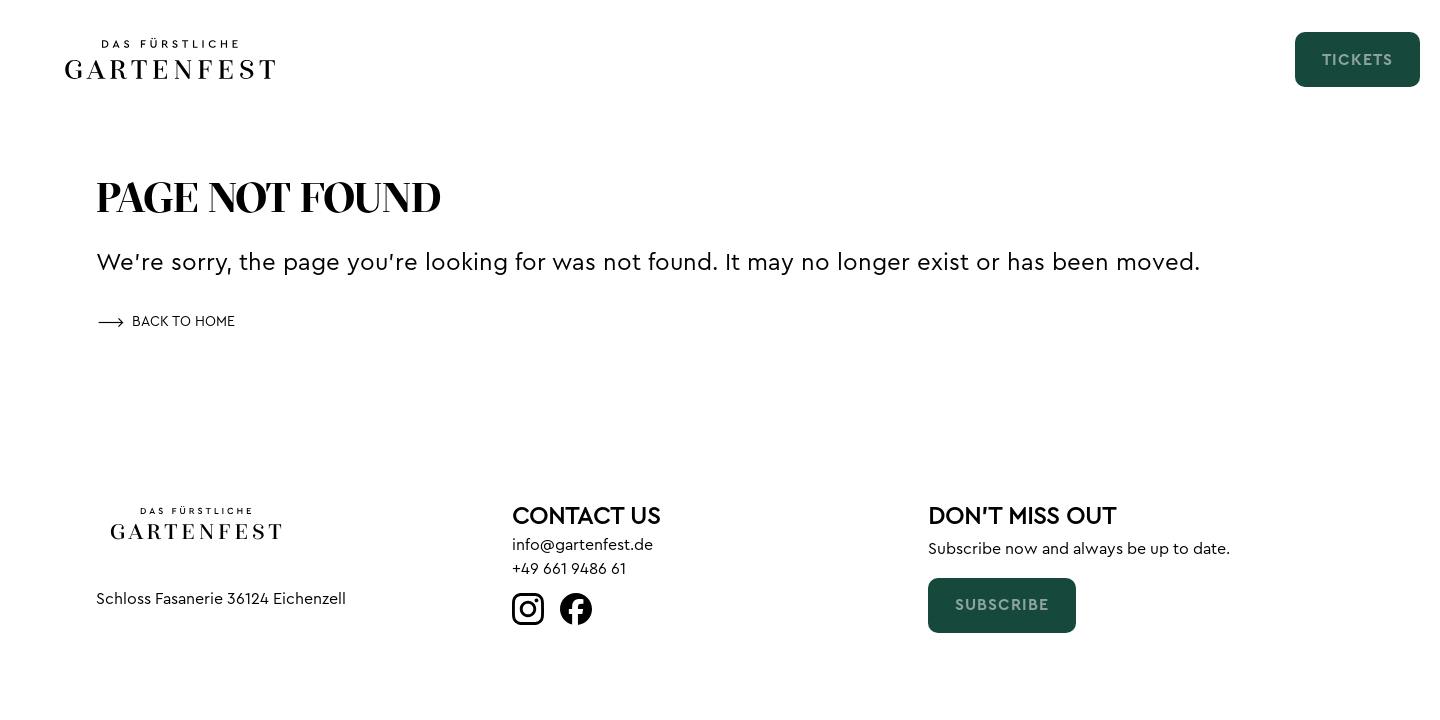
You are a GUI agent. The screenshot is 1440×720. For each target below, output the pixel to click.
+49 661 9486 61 (569, 569)
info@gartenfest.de (582, 545)
